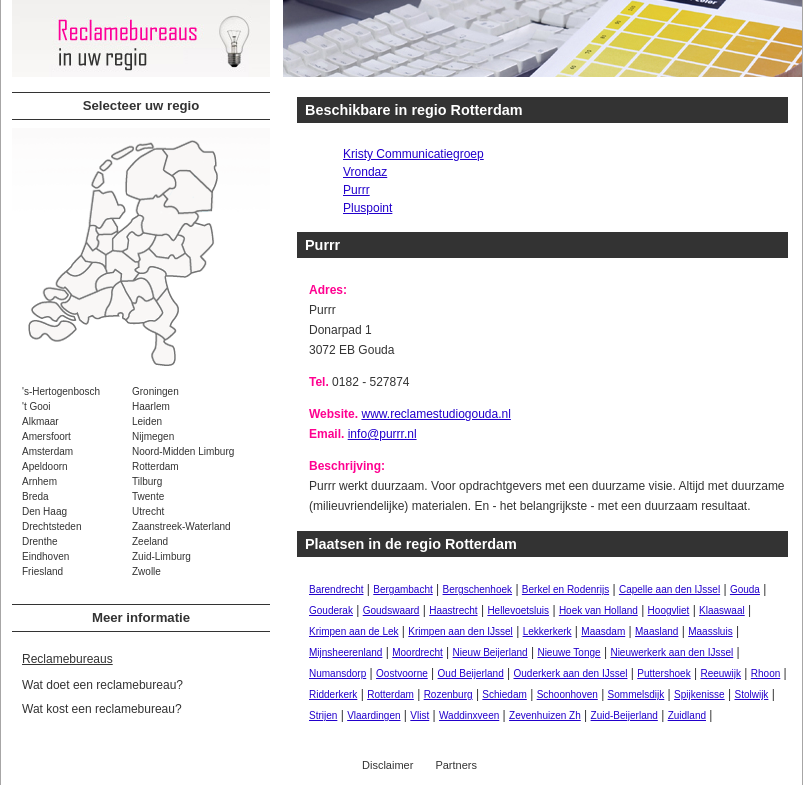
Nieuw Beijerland (490, 652)
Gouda (745, 589)
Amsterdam (47, 451)
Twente (148, 496)
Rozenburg (448, 694)
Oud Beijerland (471, 673)
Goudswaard (391, 610)
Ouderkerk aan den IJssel (571, 673)
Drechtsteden (51, 526)
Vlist (419, 715)
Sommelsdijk (636, 694)
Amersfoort (46, 436)
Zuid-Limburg (161, 556)
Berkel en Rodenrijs (565, 589)
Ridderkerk (333, 694)
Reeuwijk (720, 673)
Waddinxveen (469, 715)
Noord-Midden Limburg (183, 451)
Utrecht (148, 511)
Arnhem (39, 481)
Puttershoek (663, 673)
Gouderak (331, 610)
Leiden (147, 421)
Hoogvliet (669, 610)
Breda (35, 496)
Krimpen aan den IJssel (460, 631)
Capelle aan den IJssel (669, 589)
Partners (456, 765)
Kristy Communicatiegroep (413, 154)
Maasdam (603, 631)
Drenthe (40, 541)
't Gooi (36, 406)
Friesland (42, 571)
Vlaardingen (373, 715)
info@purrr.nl (382, 434)
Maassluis (710, 631)
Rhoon (765, 673)
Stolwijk (751, 694)
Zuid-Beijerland (624, 715)
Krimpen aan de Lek (354, 631)
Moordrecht (417, 652)
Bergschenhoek (478, 589)
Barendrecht (336, 589)
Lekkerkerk (547, 631)
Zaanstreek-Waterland (181, 526)
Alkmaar (40, 421)
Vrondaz (365, 172)
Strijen (323, 715)
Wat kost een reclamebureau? (102, 709)
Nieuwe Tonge (568, 652)
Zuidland (687, 715)
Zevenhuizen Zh (545, 715)
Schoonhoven (567, 694)
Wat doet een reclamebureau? (102, 685)
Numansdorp (337, 673)
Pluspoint (367, 208)
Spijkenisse (699, 694)
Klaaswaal (722, 610)
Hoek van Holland (598, 610)
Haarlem (151, 406)
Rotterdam (155, 466)
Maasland (656, 631)
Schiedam (504, 694)
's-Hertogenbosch (61, 391)
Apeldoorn (45, 466)
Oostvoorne (402, 673)
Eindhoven (45, 556)
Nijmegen (153, 436)
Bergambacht (402, 589)
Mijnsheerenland (345, 652)
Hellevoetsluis (518, 610)
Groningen (155, 391)
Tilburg (147, 481)
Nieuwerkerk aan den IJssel (671, 652)
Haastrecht (453, 610)
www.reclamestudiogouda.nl (435, 414)
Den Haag (44, 511)
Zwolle (146, 571)
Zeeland (150, 541)
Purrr (356, 190)
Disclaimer (387, 765)
